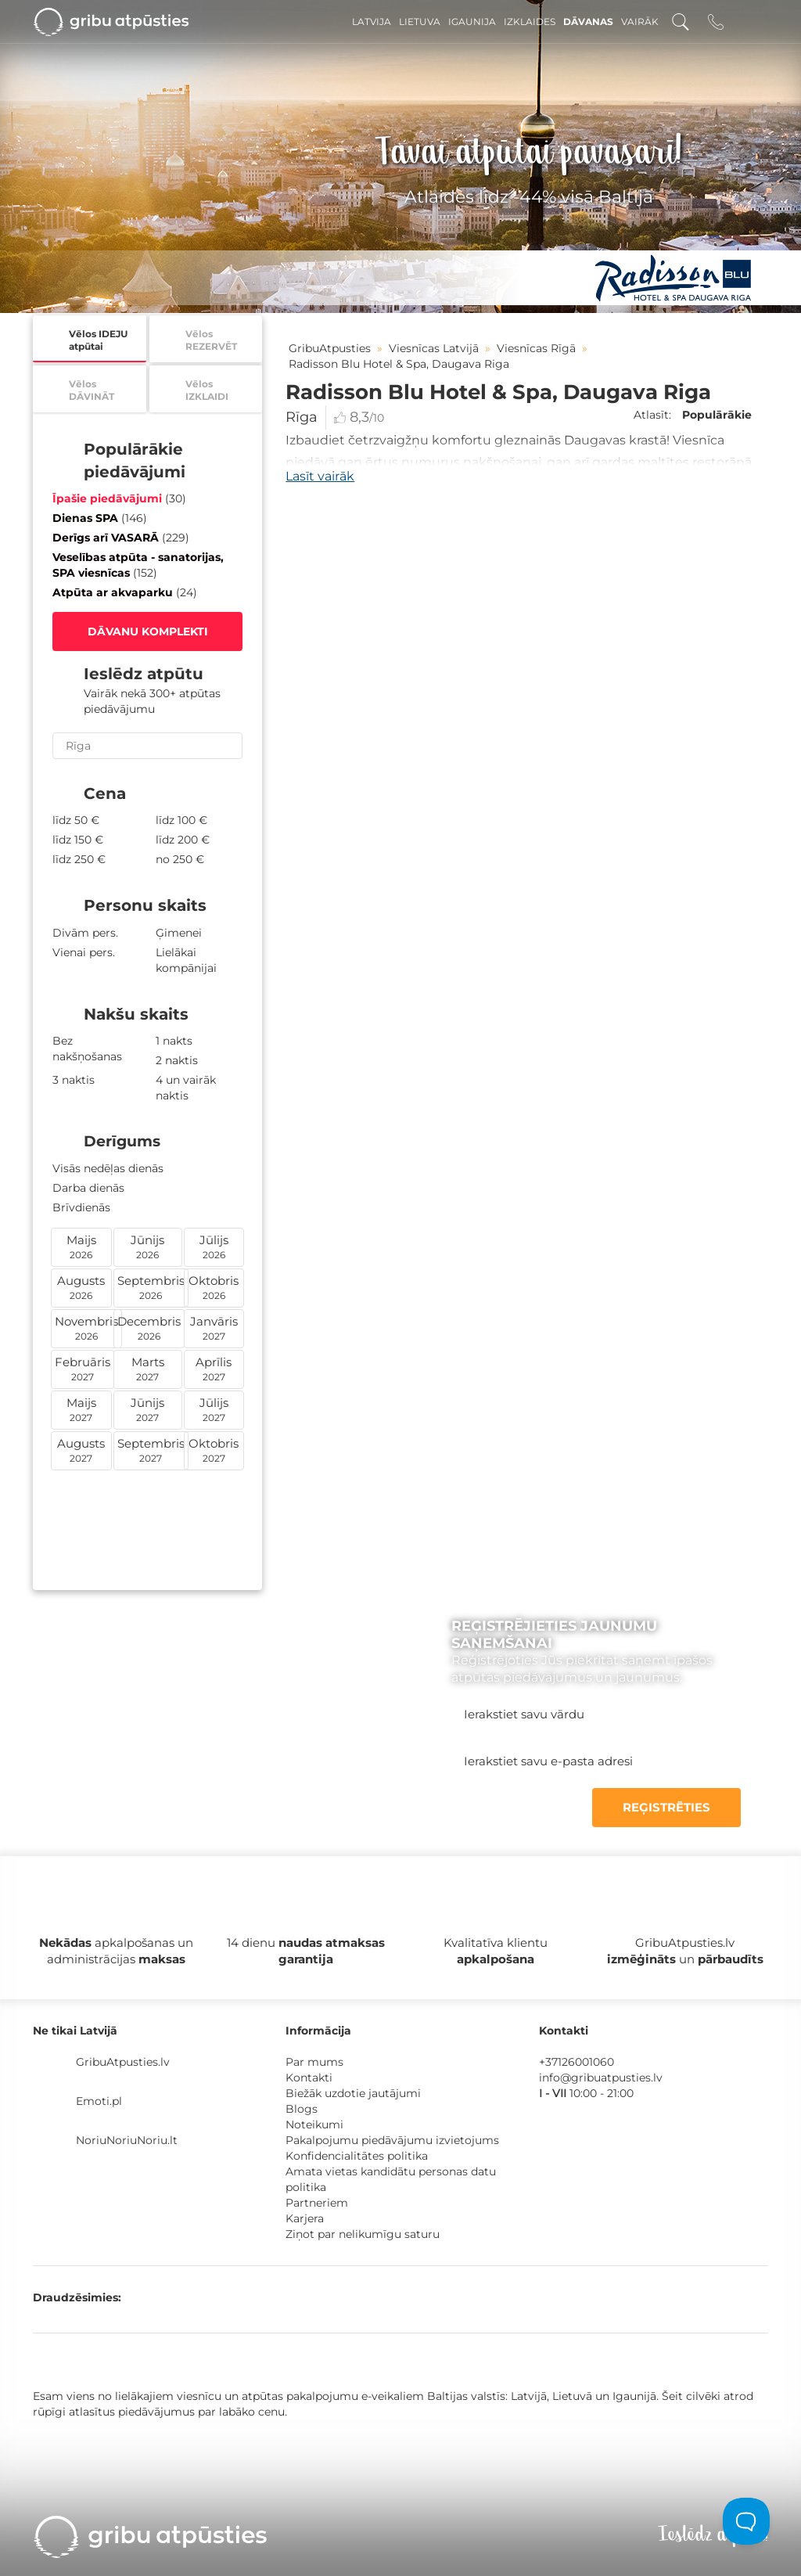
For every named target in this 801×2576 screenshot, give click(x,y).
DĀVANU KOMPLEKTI (148, 631)
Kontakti (309, 2078)
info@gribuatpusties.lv (601, 2078)
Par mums (314, 2062)
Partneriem (317, 2203)
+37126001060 (576, 2062)
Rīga (302, 417)
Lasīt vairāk (320, 476)
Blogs (302, 2109)
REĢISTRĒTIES (666, 1807)
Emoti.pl (99, 2101)
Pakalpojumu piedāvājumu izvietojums (392, 2140)
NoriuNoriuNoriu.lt (127, 2140)
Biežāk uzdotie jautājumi (353, 2093)
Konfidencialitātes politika (357, 2156)
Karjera (305, 2218)
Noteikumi (314, 2124)
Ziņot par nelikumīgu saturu (363, 2234)
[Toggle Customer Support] (746, 2521)
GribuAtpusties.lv (123, 2062)
